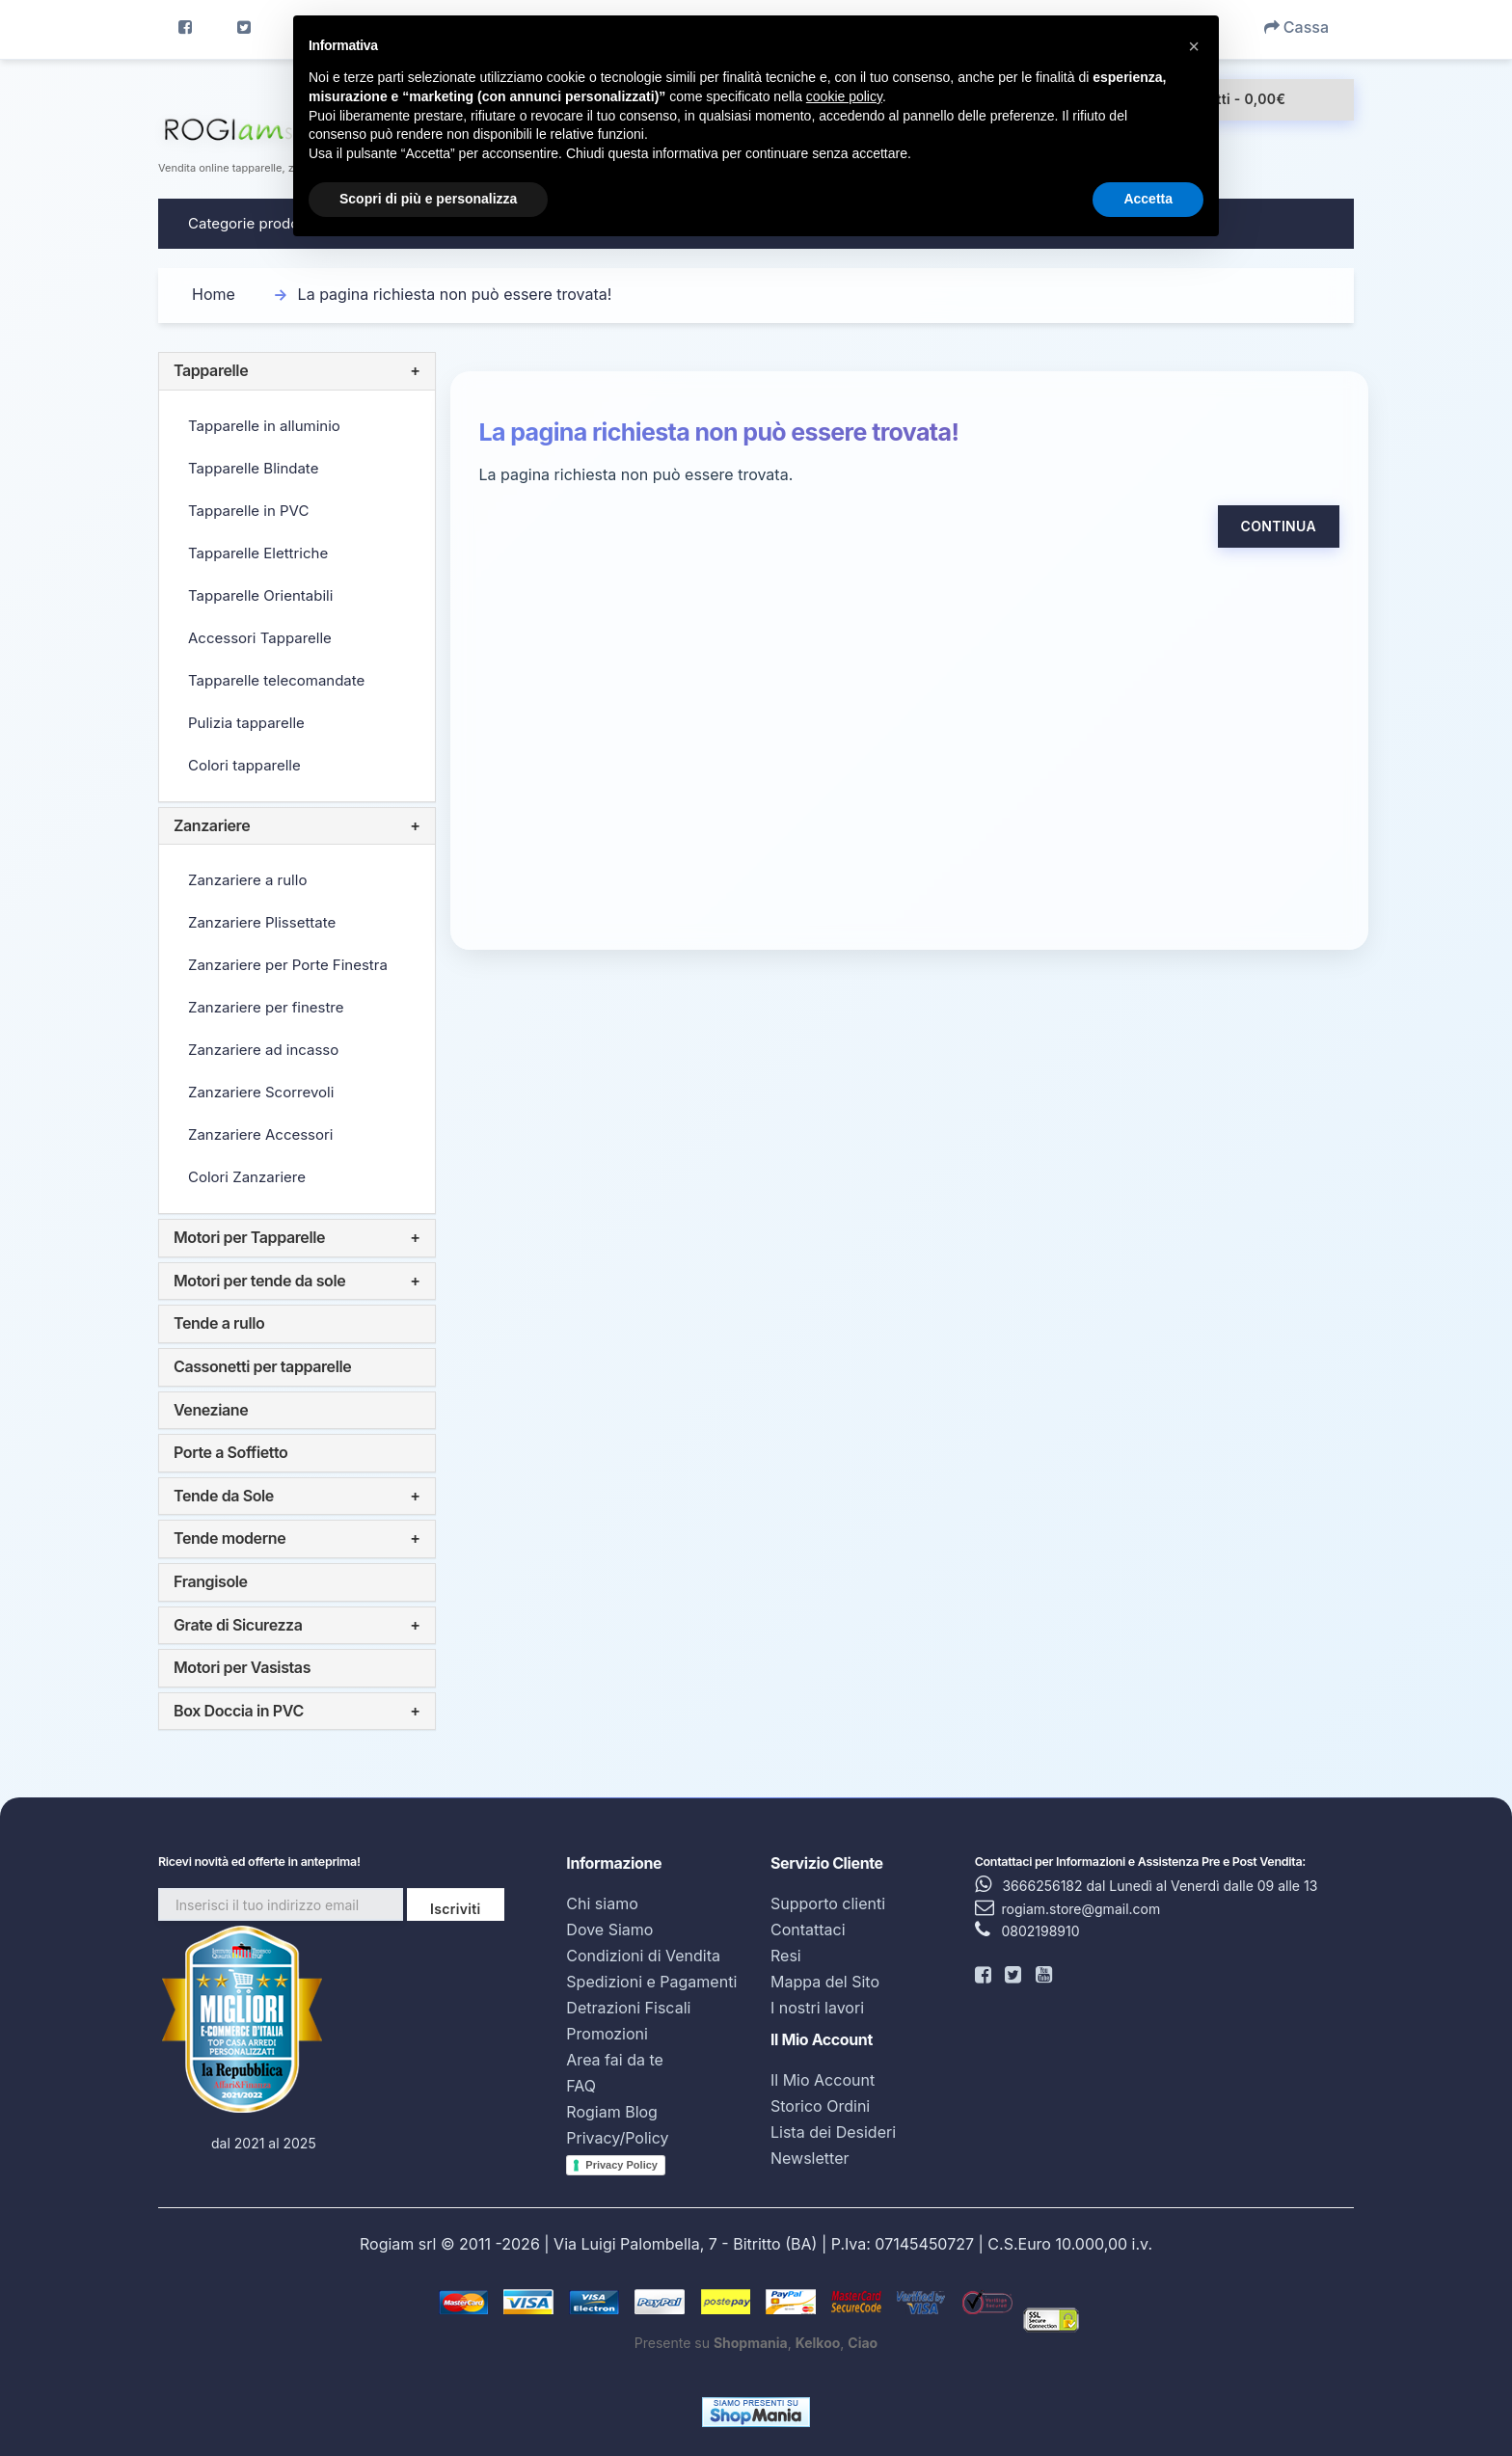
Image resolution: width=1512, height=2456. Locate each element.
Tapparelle (211, 370)
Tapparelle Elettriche (258, 553)
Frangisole (211, 1581)
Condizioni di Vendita (643, 1955)
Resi (785, 1955)
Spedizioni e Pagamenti (651, 1981)
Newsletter (810, 2158)
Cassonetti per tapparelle (262, 1366)
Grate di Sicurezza (238, 1624)
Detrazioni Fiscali (628, 2007)
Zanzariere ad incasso (263, 1049)
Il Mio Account (822, 2080)
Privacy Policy (621, 2165)
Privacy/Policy (617, 2137)
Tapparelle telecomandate (276, 680)
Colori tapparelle (244, 765)
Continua (1278, 526)
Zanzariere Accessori (260, 1134)
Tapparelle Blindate (253, 468)
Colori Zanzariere (247, 1177)
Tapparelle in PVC (248, 510)
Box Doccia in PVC (239, 1710)
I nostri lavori (817, 2007)
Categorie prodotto (252, 223)
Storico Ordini (820, 2106)
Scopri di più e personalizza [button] (428, 198)
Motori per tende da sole (259, 1280)
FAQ (581, 2085)
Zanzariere (212, 825)
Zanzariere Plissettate (262, 922)
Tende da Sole (224, 1495)
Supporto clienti (827, 1903)
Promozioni (607, 2033)
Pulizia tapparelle (246, 723)
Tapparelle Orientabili (260, 595)
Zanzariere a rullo (247, 880)
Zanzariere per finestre (266, 1007)
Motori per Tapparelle (249, 1237)
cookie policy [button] (844, 96)
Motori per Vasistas (242, 1667)
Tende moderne (229, 1538)
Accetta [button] (1148, 198)
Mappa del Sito (824, 1981)
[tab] (297, 371)
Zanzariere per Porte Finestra (288, 965)
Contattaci (808, 1929)
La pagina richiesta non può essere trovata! (455, 294)
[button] (1193, 46)
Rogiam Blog (612, 2111)
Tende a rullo (219, 1323)
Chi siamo (601, 1903)
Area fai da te (614, 2059)
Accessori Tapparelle (260, 638)
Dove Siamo (609, 1929)
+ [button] (414, 371)
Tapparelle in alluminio (264, 426)
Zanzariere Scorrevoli (261, 1092)
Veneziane (211, 1409)
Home (213, 294)
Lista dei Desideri (833, 2132)
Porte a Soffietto (230, 1452)
